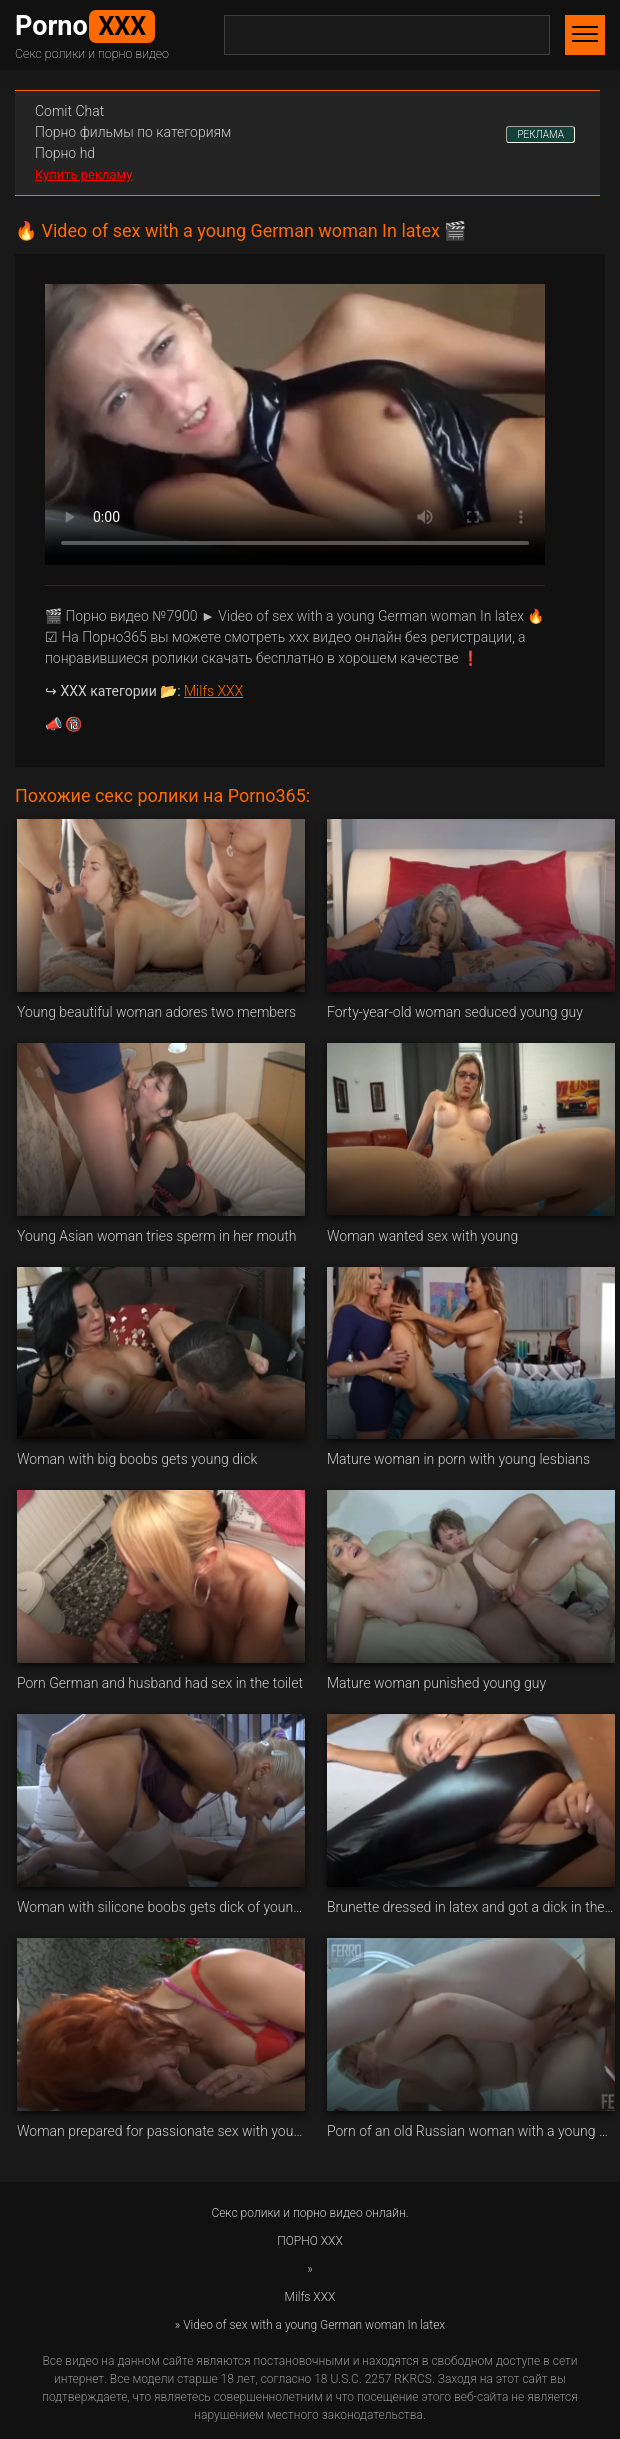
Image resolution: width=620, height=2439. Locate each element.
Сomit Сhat (69, 111)
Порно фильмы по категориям (133, 132)
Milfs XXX (213, 691)
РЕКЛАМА (540, 134)
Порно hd (65, 153)
